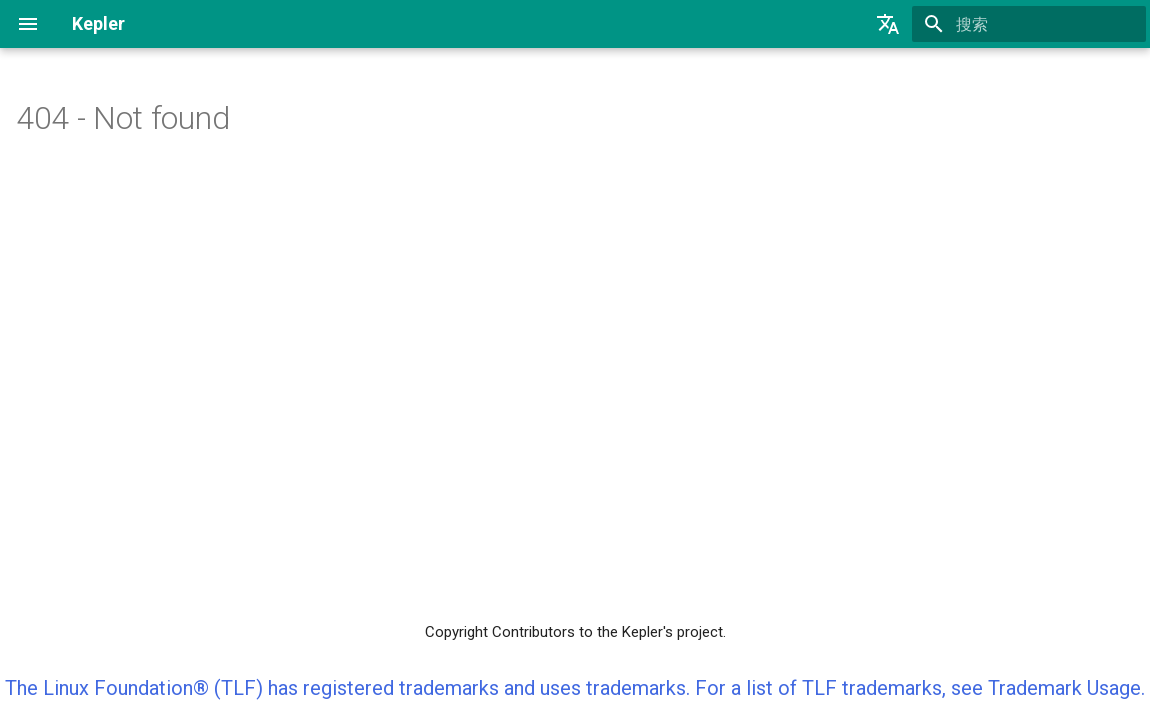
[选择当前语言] (888, 24)
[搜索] (1029, 24)
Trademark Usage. (1066, 688)
